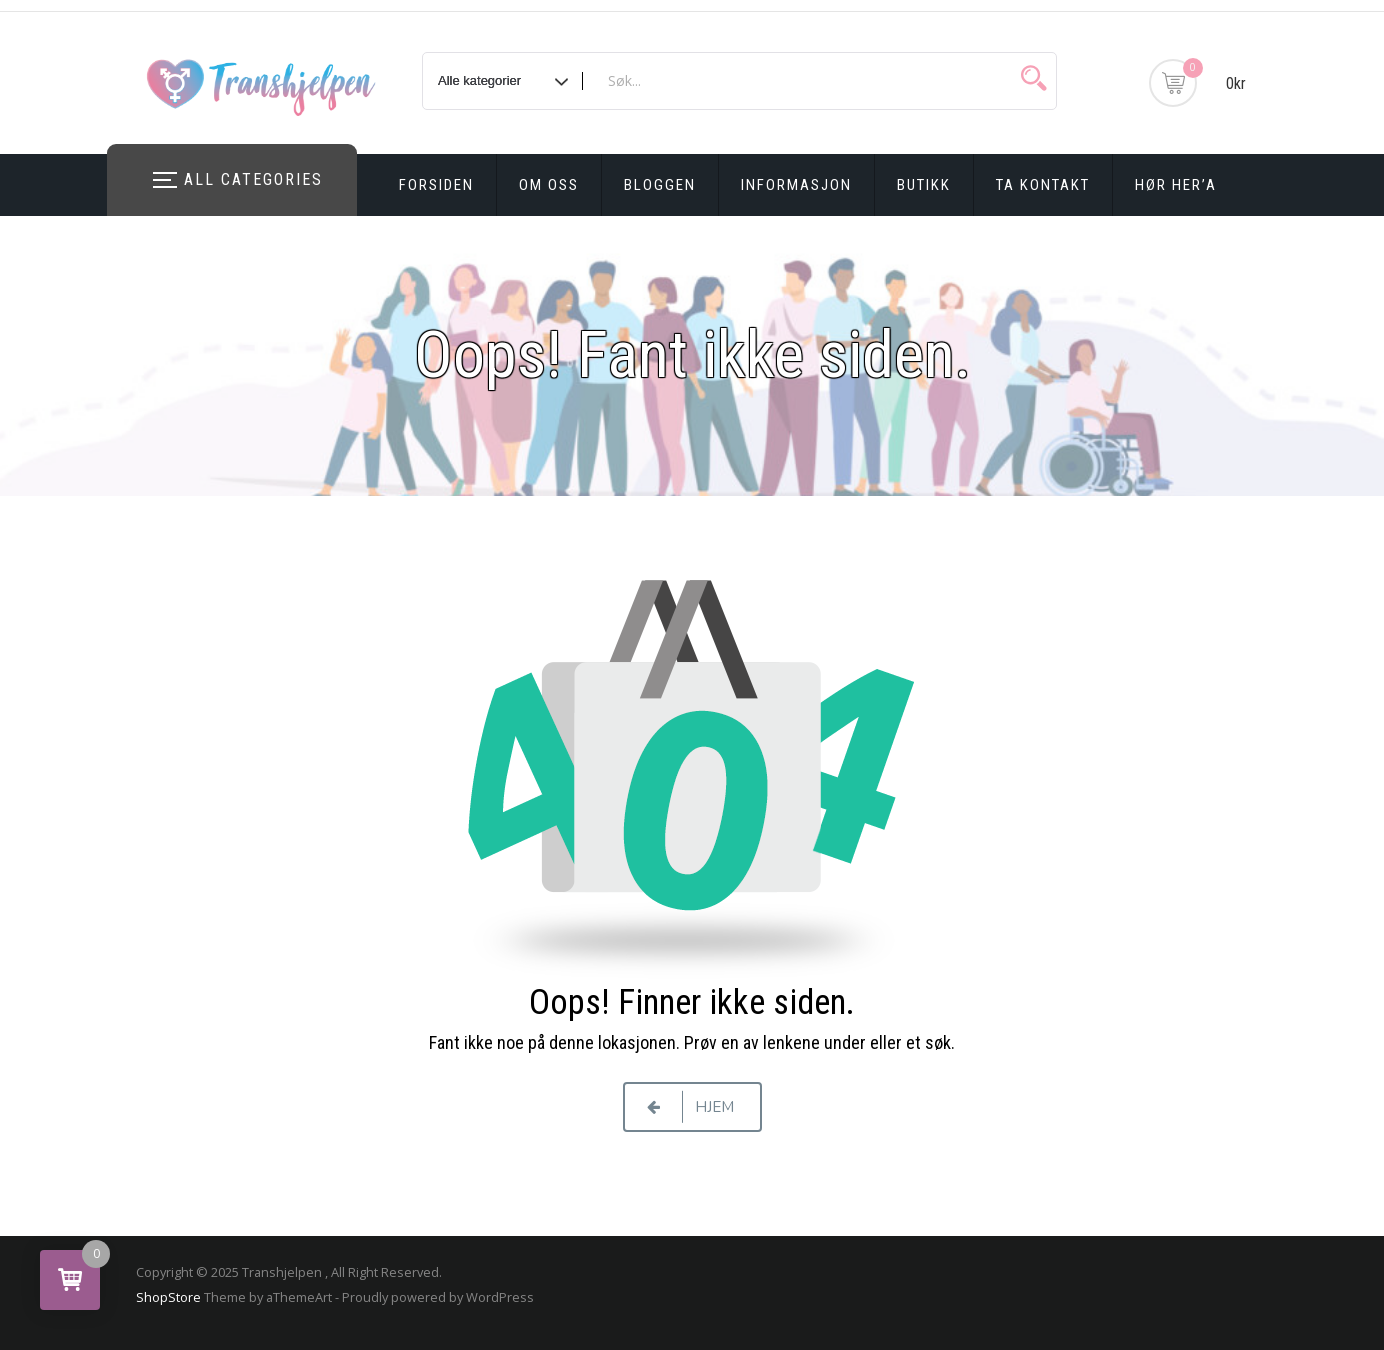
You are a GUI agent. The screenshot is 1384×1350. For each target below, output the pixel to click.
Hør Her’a (1176, 185)
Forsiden (436, 185)
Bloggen (660, 185)
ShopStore (168, 1297)
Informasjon (796, 185)
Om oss (549, 185)
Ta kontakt (1043, 185)
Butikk (924, 185)
